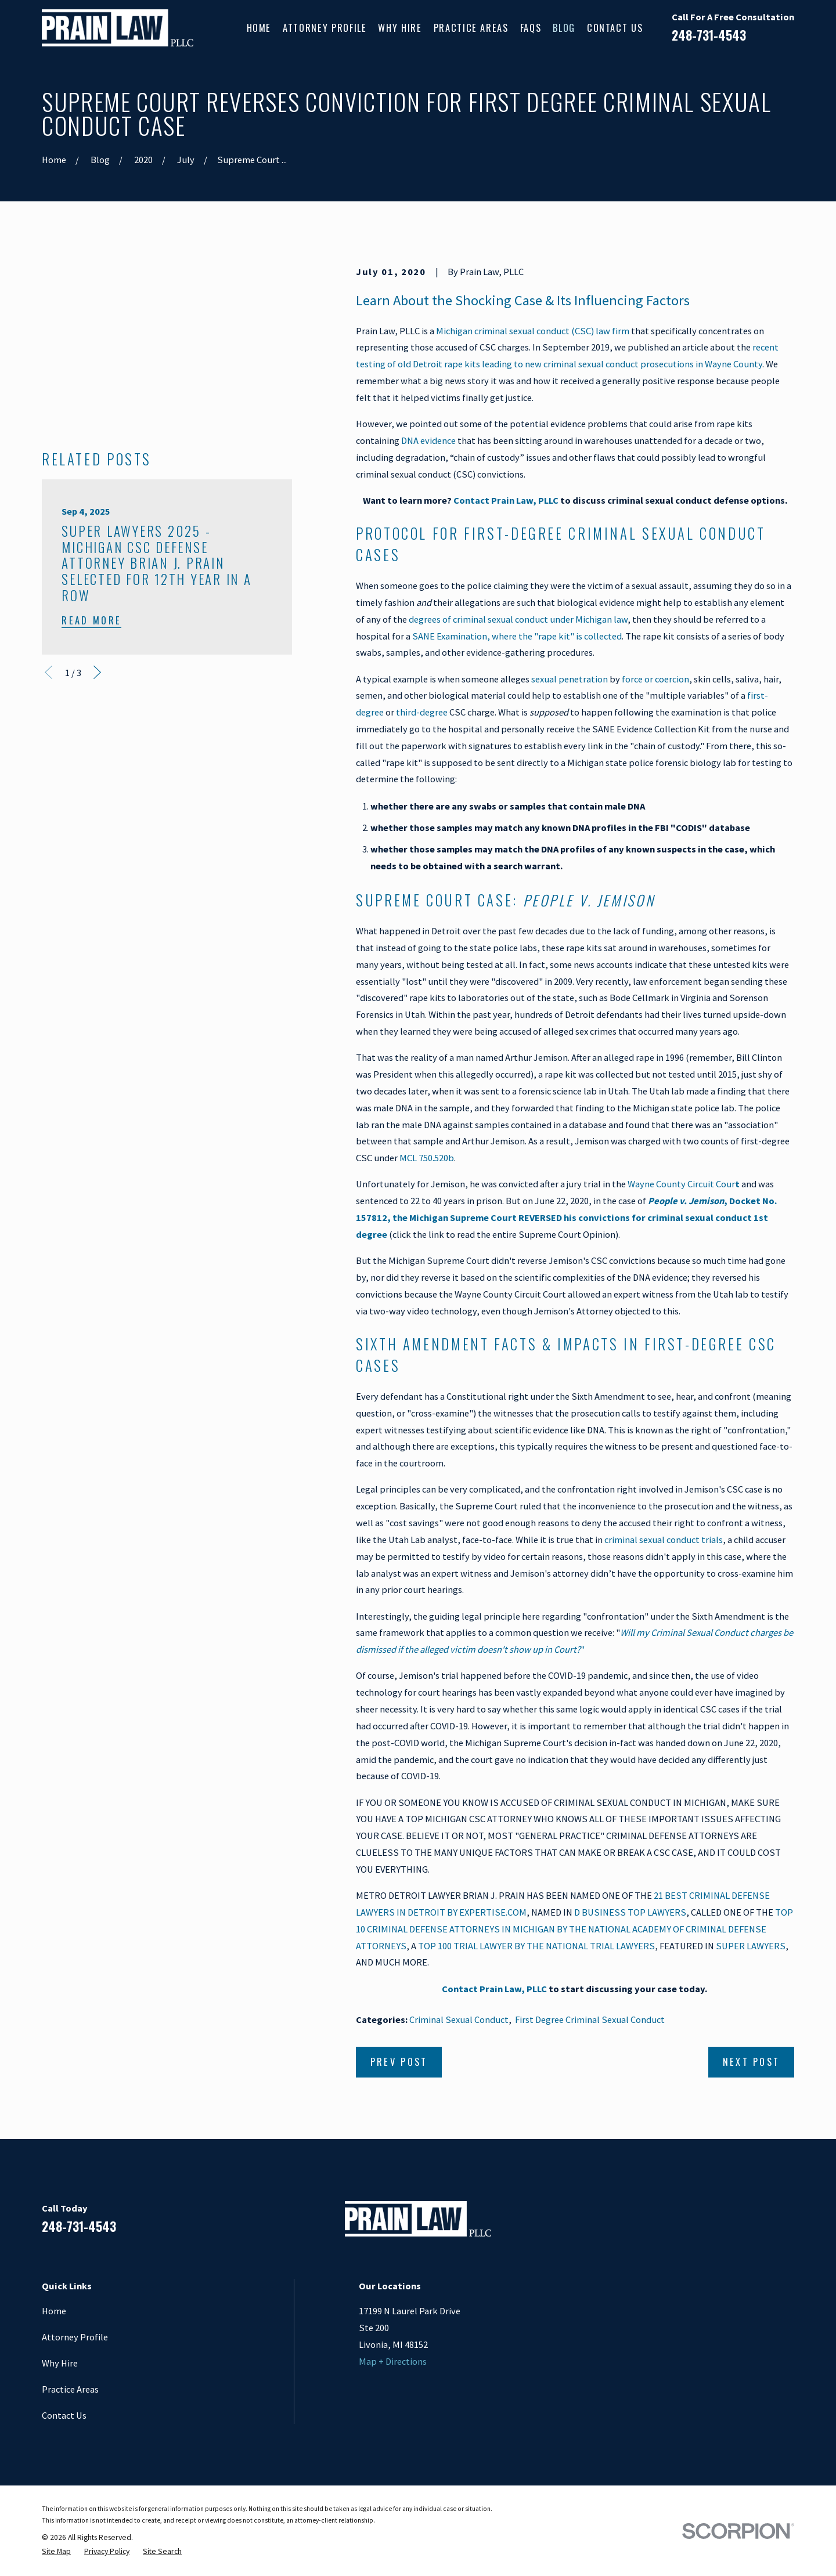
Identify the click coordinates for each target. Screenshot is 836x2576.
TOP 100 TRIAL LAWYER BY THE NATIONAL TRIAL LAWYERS (536, 1946)
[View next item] (97, 541)
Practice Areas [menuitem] (471, 27)
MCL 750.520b (426, 1158)
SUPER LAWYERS (750, 1946)
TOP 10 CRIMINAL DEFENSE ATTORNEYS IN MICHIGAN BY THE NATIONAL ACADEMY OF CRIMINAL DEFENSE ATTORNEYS (574, 1929)
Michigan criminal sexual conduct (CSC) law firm (532, 331)
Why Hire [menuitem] (399, 27)
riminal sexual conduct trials (665, 1539)
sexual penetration (569, 679)
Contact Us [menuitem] (615, 27)
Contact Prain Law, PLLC (505, 500)
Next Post (751, 2061)
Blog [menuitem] (564, 27)
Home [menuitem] (259, 27)
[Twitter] (787, 2223)
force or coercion (655, 679)
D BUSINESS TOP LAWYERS (630, 1912)
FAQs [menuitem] (531, 27)
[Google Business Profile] (757, 2223)
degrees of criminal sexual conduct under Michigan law (518, 619)
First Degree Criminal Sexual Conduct (590, 2019)
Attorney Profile (75, 2337)
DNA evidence (428, 440)
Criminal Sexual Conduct (459, 2019)
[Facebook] (696, 2223)
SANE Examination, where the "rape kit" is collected (517, 636)
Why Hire (60, 2363)
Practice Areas (70, 2389)
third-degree (422, 712)
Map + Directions (393, 2361)
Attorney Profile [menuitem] (324, 27)
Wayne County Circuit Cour (684, 1184)
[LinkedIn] (726, 2223)
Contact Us (64, 2415)
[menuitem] (56, 2552)
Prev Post (399, 2061)
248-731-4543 (709, 35)
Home (54, 2311)
